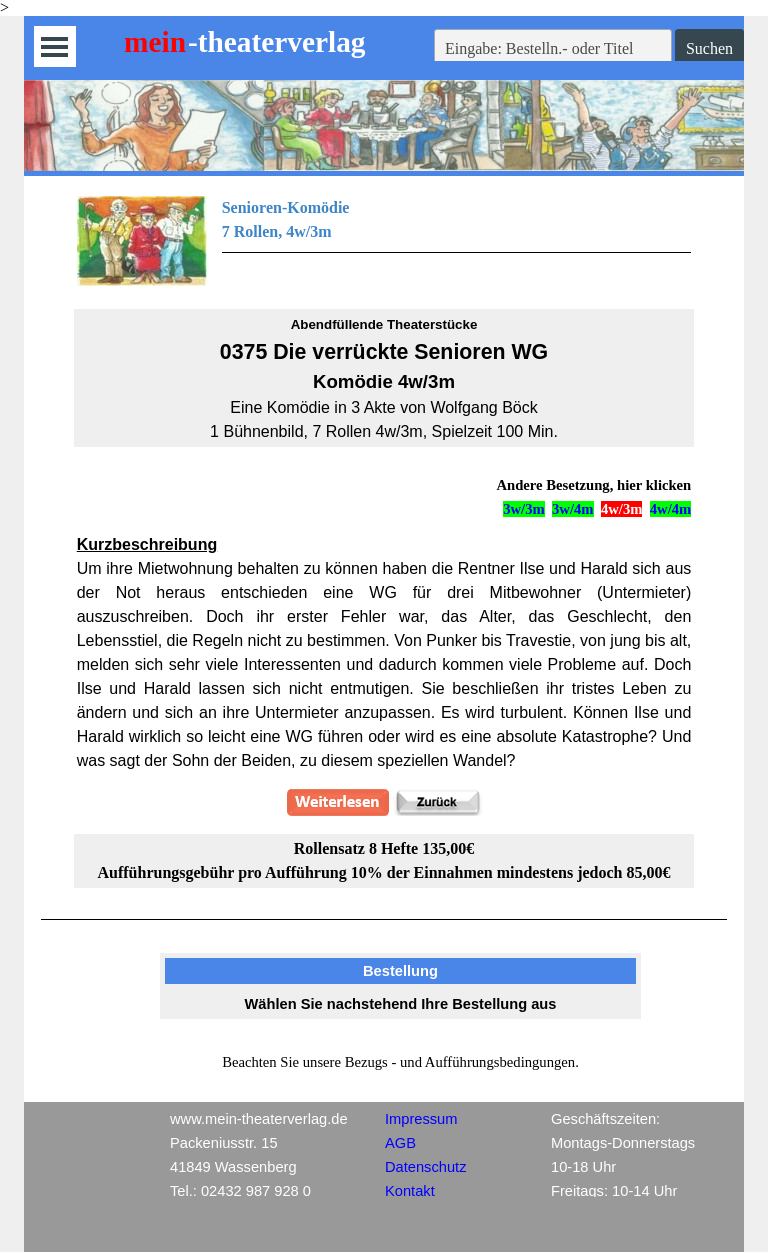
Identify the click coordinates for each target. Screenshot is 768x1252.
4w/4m (671, 509)
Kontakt (410, 1191)
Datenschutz (425, 1167)
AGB (400, 1143)
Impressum (421, 1119)
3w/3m (524, 509)
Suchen (709, 48)
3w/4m (573, 509)
